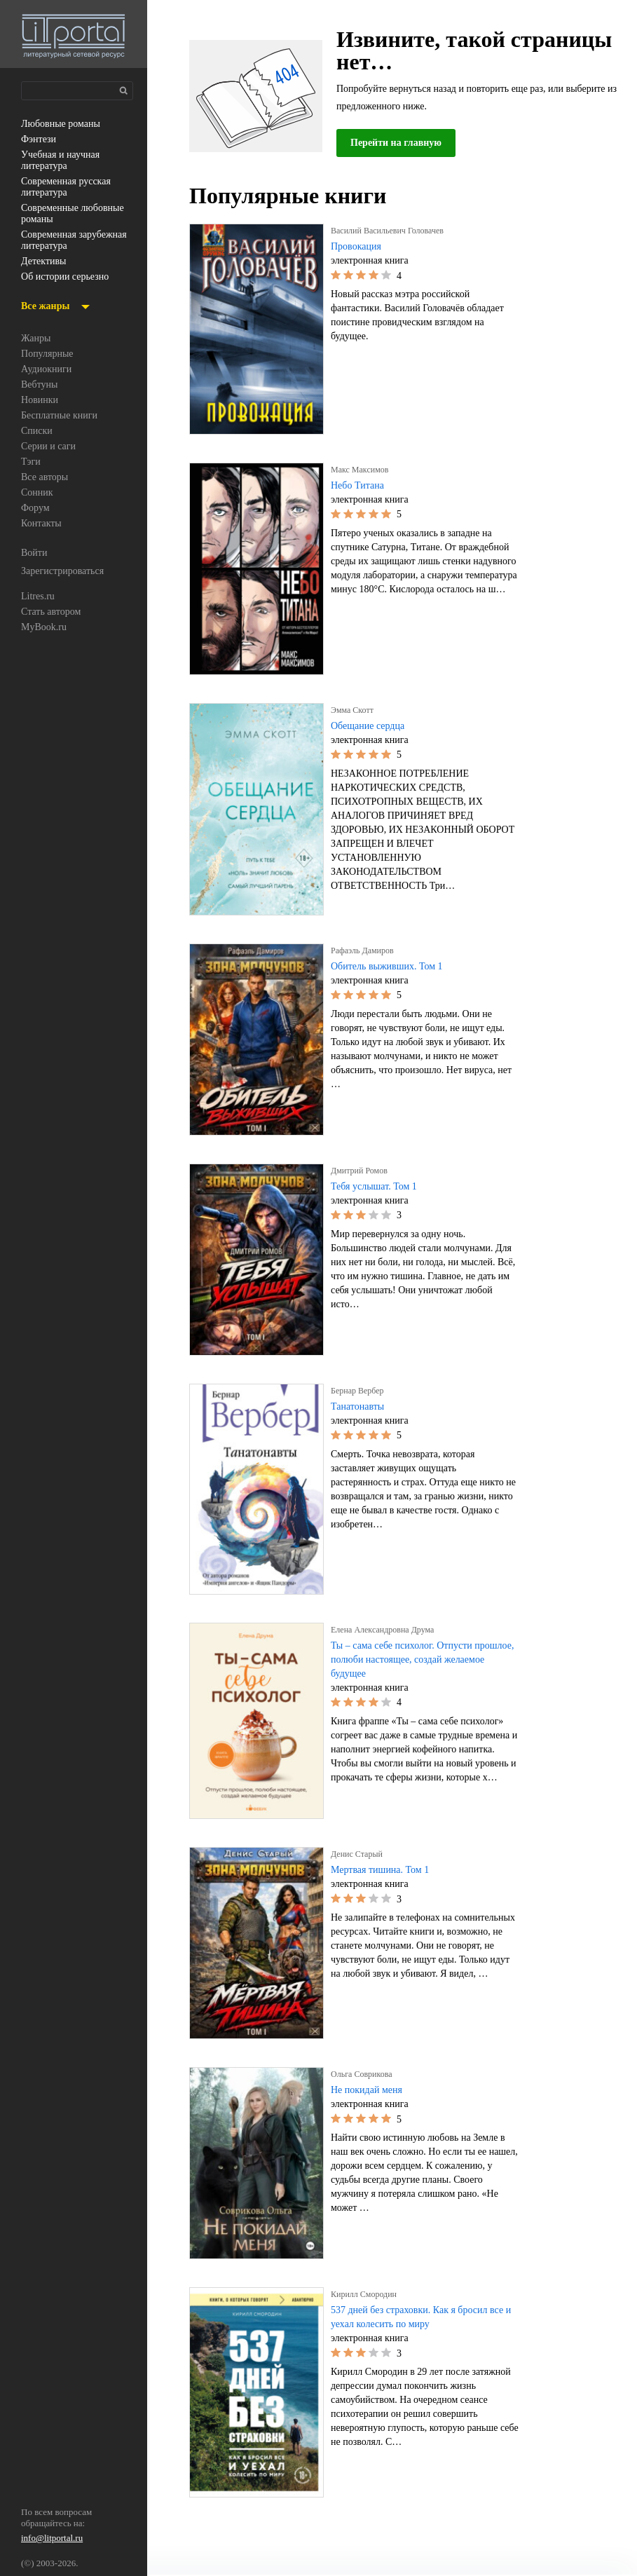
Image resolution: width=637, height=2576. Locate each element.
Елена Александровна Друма (389, 1630)
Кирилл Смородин (367, 2294)
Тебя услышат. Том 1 (379, 1186)
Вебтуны (40, 384)
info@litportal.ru (53, 2539)
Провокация (358, 246)
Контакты (42, 523)
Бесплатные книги (62, 415)
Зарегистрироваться (67, 571)
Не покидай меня (371, 2090)
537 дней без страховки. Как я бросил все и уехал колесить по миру (418, 2317)
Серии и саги (51, 446)
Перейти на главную (400, 143)
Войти (34, 553)
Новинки (40, 400)
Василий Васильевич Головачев (394, 231)
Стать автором (54, 612)
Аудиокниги (47, 369)
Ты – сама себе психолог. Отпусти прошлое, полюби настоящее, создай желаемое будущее (418, 1659)
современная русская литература (72, 187)
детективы (45, 261)
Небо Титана (360, 485)
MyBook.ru (45, 627)
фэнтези (40, 139)
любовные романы (65, 124)
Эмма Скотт (354, 710)
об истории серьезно (70, 276)
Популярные (50, 354)
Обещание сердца (373, 726)
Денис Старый (360, 1854)
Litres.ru (39, 596)
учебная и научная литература (65, 160)
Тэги (31, 462)
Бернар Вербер (362, 1391)
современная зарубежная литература (76, 240)
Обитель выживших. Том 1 (391, 966)
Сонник (38, 492)
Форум (36, 508)
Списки (37, 431)
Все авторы (47, 477)
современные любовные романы (64, 214)
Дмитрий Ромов (361, 1170)
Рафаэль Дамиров (367, 950)
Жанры (37, 338)
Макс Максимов (361, 470)
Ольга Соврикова (365, 2074)
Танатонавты (360, 1406)
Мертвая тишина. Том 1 (385, 1870)
